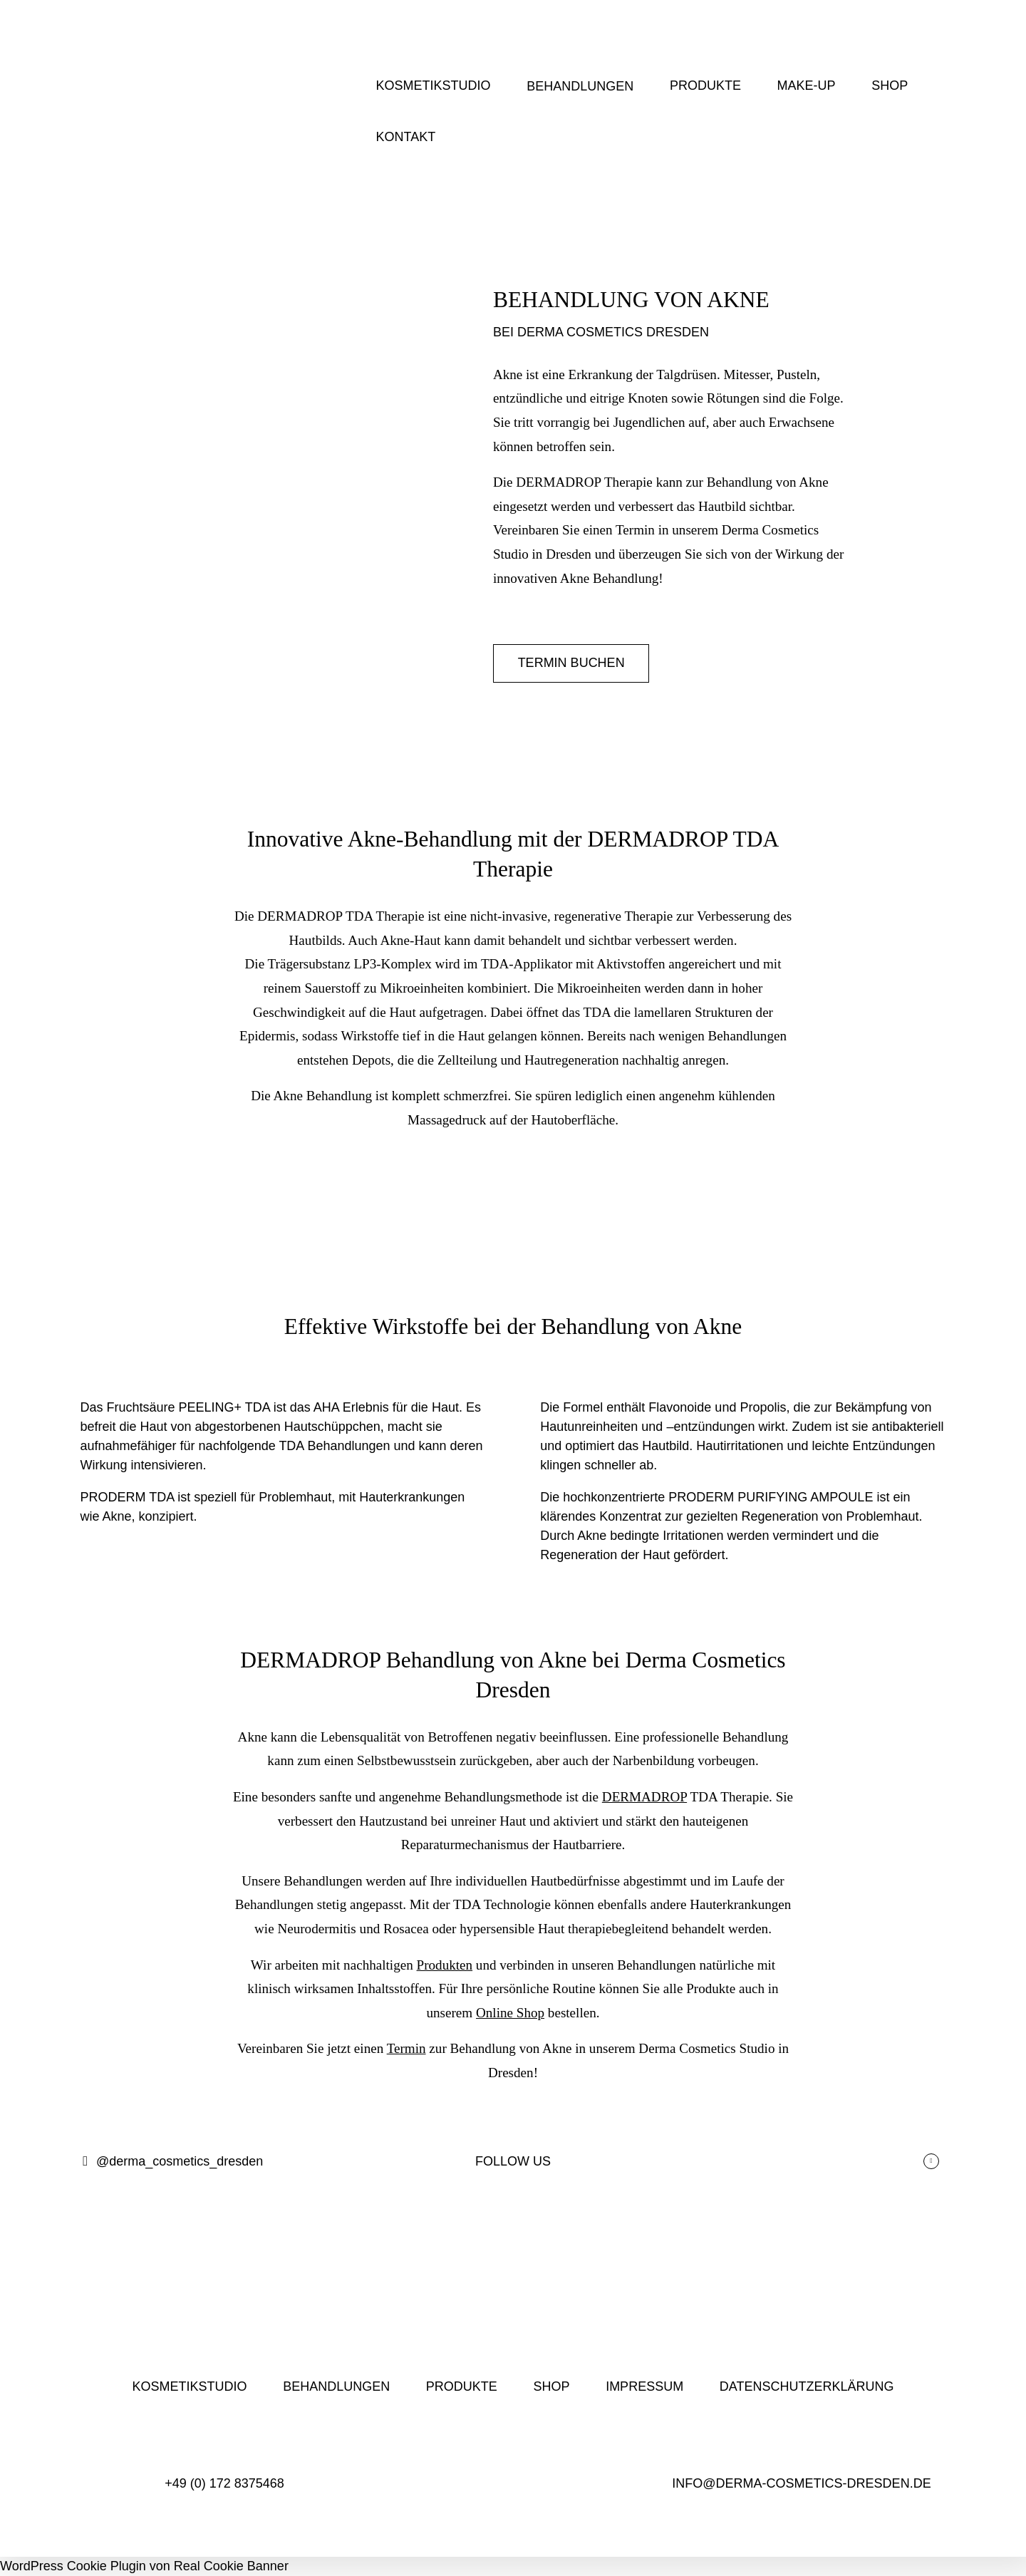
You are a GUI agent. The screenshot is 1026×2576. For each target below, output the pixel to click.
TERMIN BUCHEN (571, 663)
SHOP (889, 85)
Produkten (445, 1964)
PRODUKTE (705, 85)
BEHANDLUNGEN (580, 86)
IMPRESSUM (644, 2386)
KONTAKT (406, 137)
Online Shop (510, 2012)
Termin (406, 2048)
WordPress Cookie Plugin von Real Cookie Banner (144, 2566)
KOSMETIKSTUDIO (433, 85)
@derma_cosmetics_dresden (172, 2161)
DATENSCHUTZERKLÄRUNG (807, 2386)
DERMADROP (644, 1796)
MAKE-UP (806, 85)
